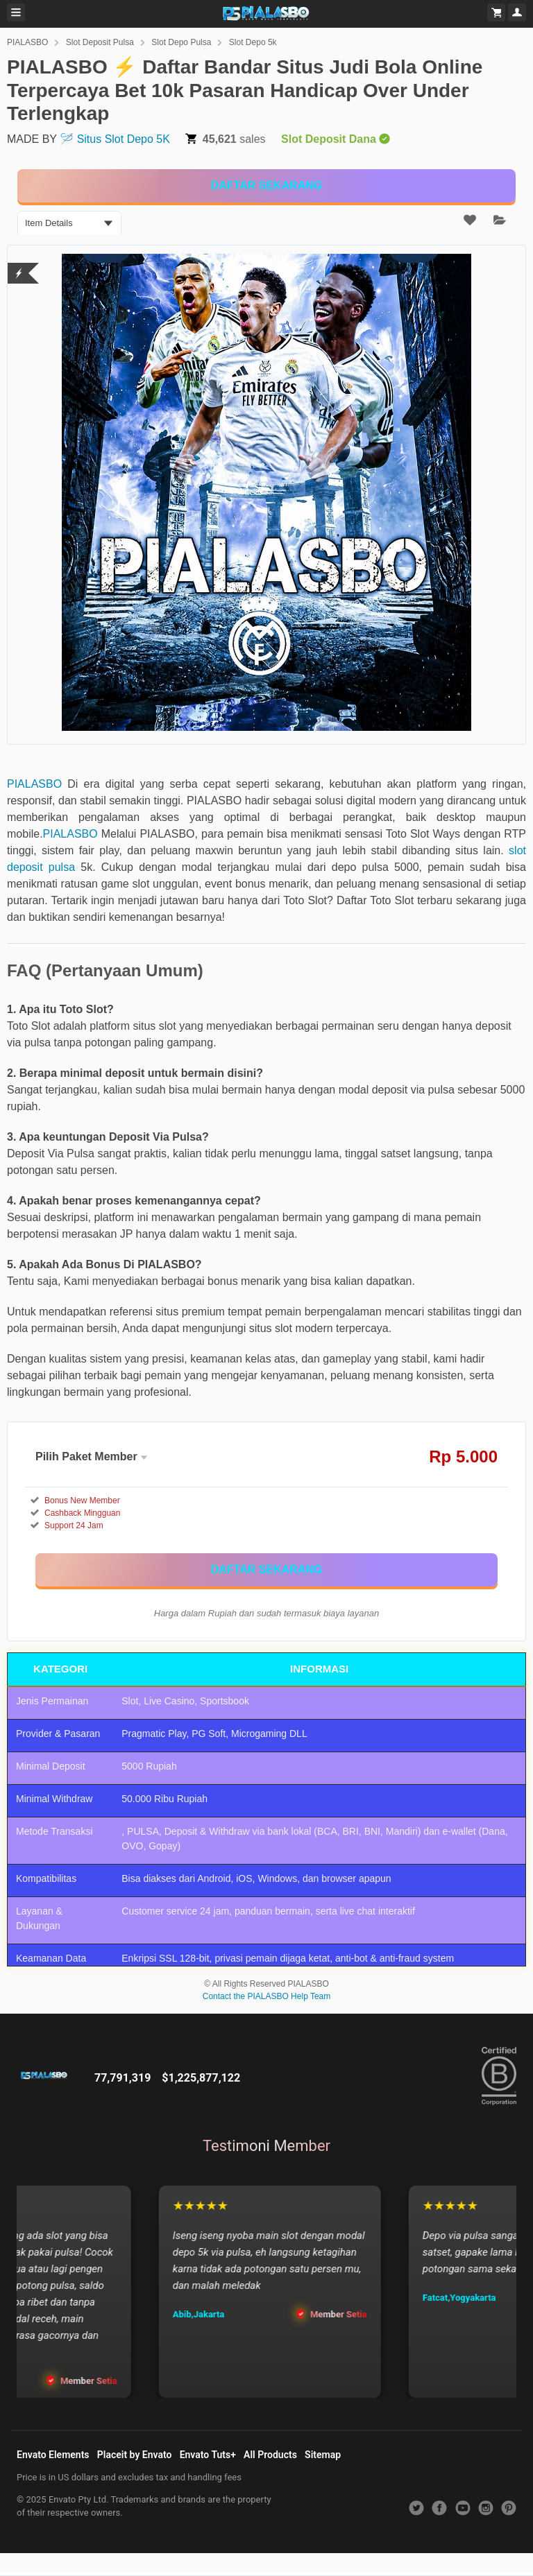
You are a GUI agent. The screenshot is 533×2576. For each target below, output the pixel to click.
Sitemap (323, 2454)
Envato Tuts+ (208, 2454)
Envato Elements (53, 2454)
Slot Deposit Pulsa (100, 42)
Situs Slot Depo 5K (123, 139)
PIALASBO (27, 42)
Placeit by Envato (134, 2454)
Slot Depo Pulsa (181, 42)
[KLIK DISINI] (266, 185)
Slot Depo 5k (253, 42)
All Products (270, 2454)
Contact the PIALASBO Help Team (267, 1996)
